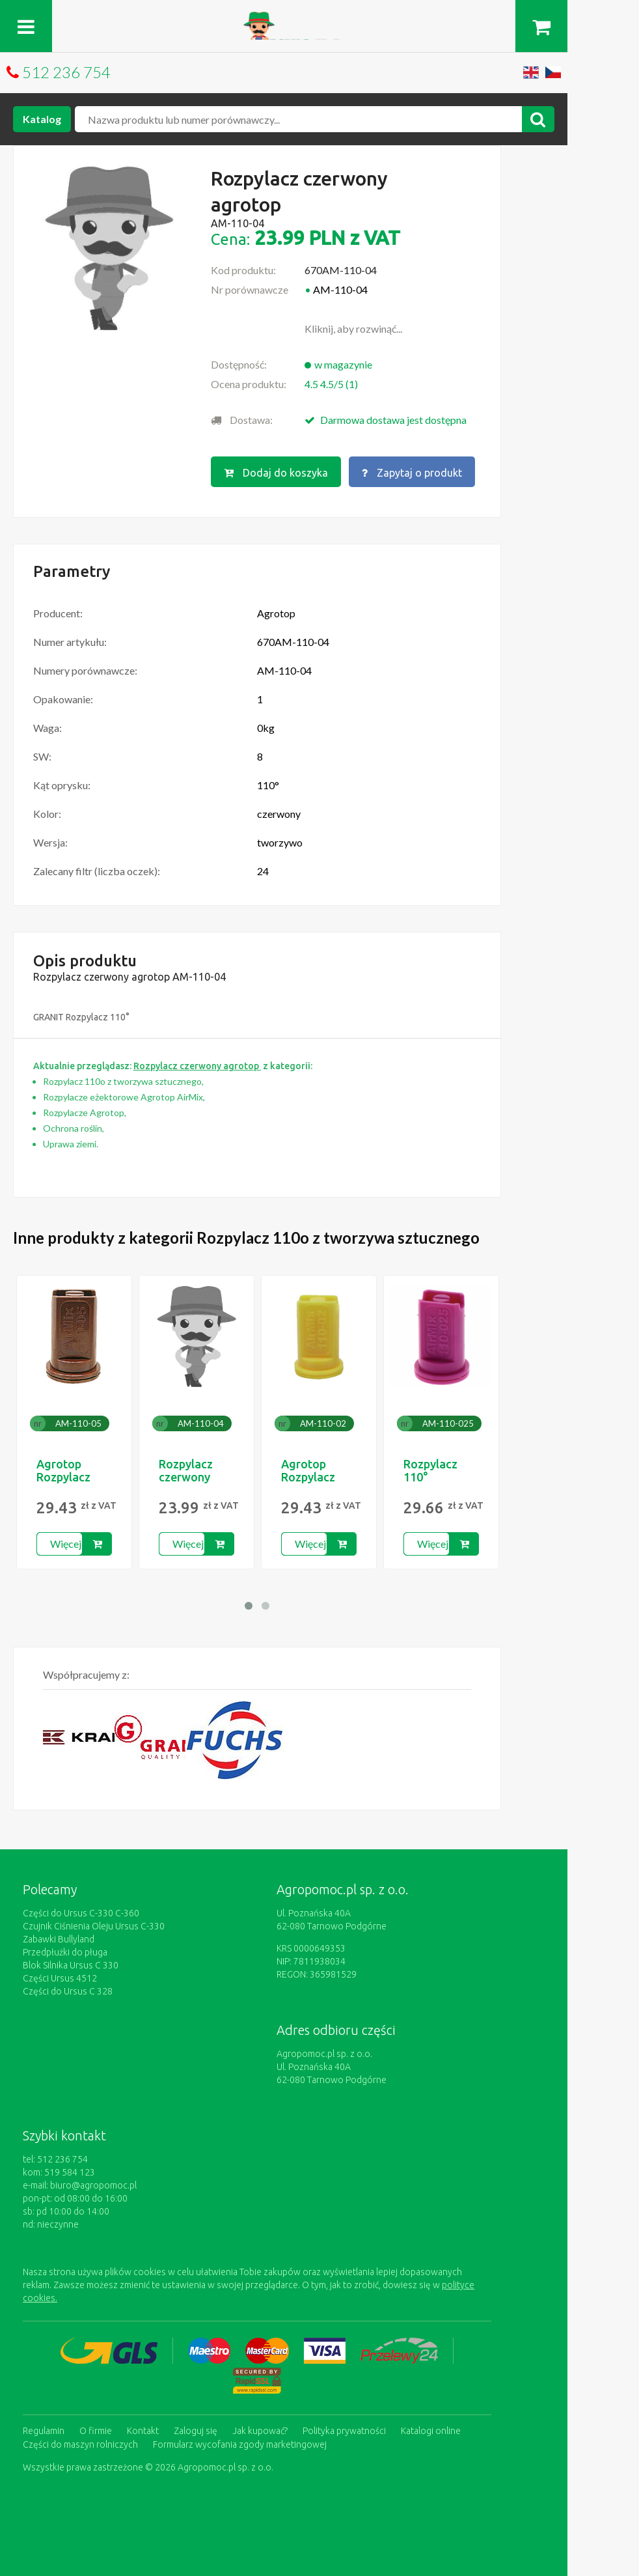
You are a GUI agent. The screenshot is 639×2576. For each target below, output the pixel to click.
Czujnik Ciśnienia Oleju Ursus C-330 (94, 1925)
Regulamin (43, 2427)
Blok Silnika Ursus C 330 (70, 1964)
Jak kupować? (260, 2427)
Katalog (42, 119)
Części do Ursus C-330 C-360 (81, 1912)
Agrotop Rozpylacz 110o (63, 1475)
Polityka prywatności (344, 2427)
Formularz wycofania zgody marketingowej (240, 2440)
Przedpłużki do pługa (65, 1951)
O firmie (95, 2427)
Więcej (65, 1542)
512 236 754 (66, 72)
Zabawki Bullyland (58, 1938)
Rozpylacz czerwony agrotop (186, 1475)
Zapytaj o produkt (412, 472)
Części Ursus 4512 (60, 1977)
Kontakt (143, 2427)
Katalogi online (431, 2427)
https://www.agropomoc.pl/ (320, 19)
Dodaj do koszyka (276, 472)
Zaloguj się (195, 2427)
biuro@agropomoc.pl (93, 2184)
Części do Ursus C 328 (68, 1990)
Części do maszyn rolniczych (80, 2440)
